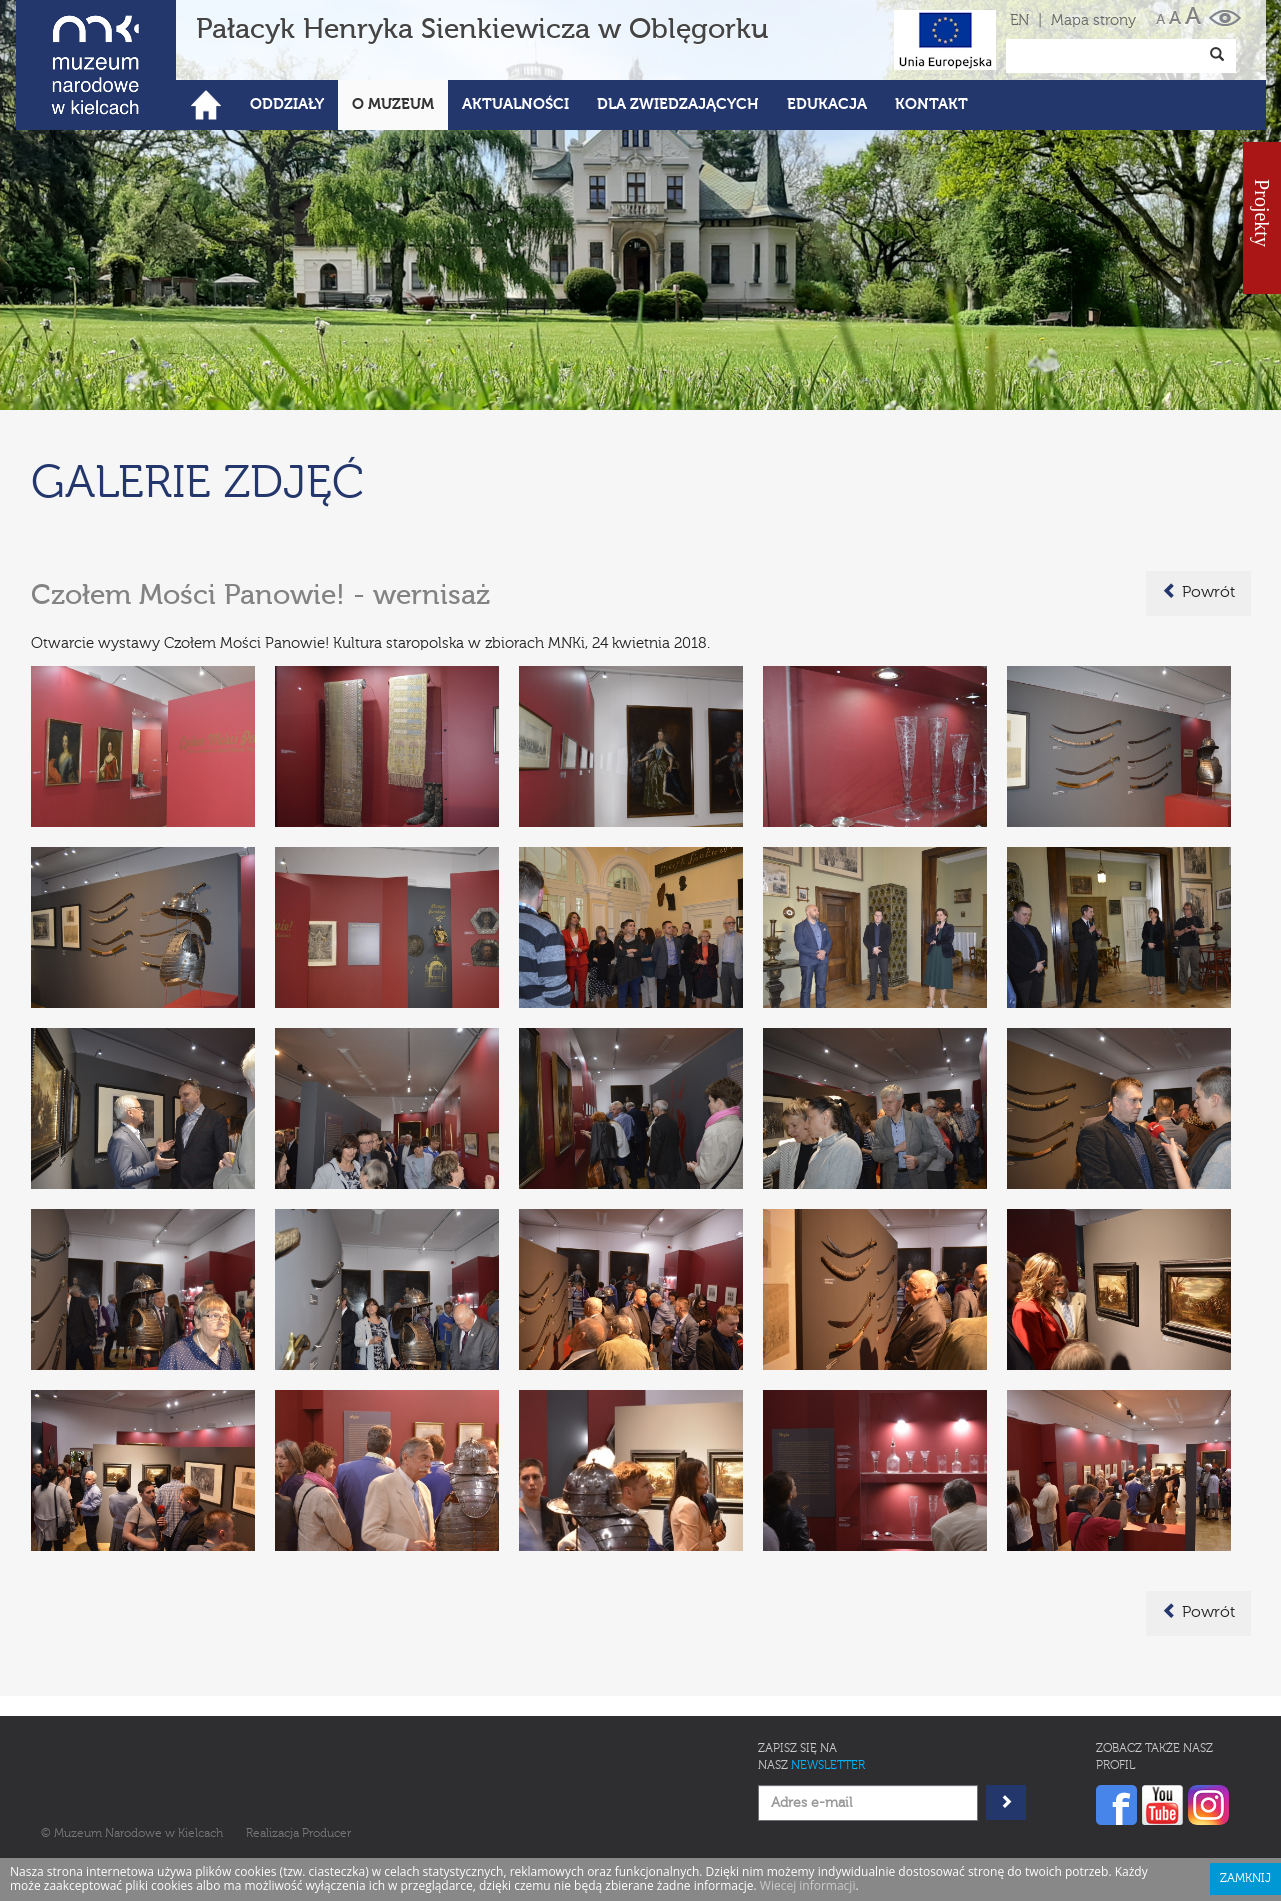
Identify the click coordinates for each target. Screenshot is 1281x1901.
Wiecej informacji (808, 1885)
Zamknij (1245, 1879)
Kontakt (931, 104)
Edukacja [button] (827, 104)
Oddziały (287, 104)
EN (1019, 20)
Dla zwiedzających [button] (678, 104)
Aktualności (515, 104)
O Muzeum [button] (393, 104)
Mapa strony (1093, 20)
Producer (326, 1834)
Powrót (1198, 592)
